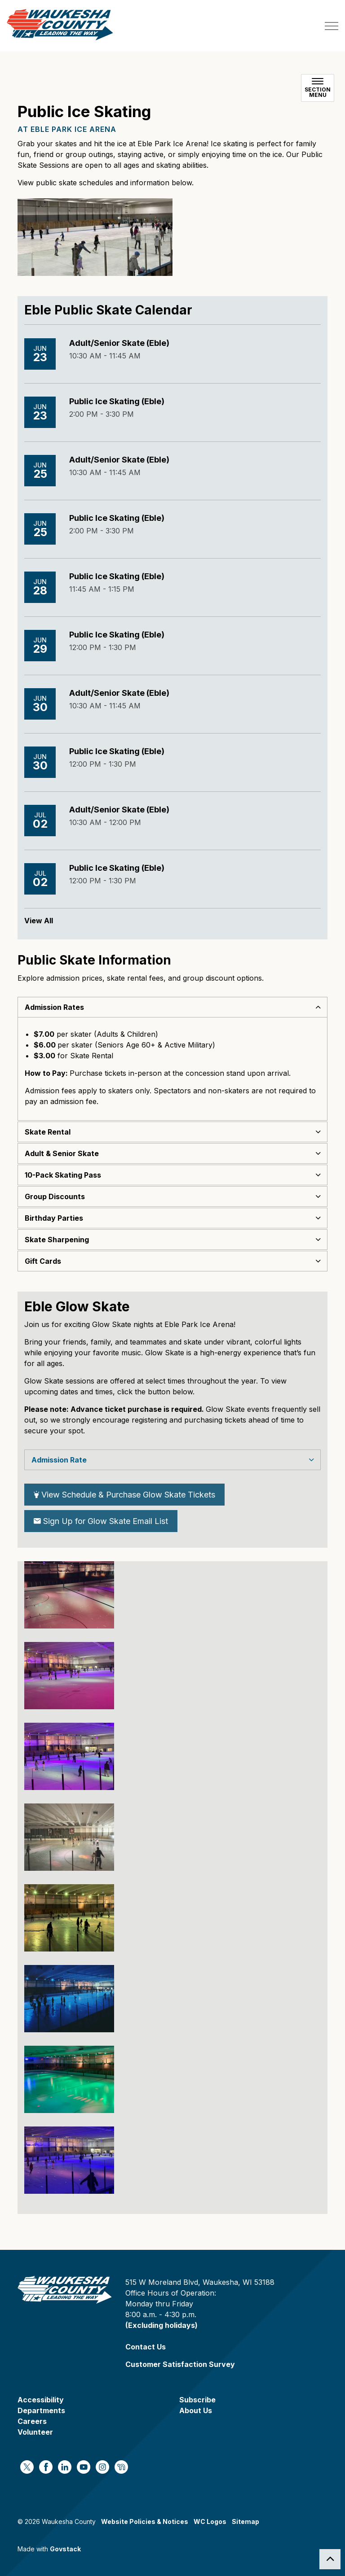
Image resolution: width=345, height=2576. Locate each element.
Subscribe (197, 2399)
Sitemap (245, 2521)
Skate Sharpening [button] (57, 1239)
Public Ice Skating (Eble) (116, 401)
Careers (32, 2421)
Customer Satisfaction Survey (180, 2364)
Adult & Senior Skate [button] (62, 1153)
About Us (195, 2410)
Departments (41, 2410)
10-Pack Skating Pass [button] (63, 1174)
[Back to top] (330, 2559)
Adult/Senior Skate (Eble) (119, 343)
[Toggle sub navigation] (317, 88)
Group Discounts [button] (55, 1196)
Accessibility (41, 2399)
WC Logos (210, 2521)
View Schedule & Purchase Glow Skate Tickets (124, 1494)
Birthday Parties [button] (54, 1218)
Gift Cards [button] (43, 1261)
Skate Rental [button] (48, 1131)
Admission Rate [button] (59, 1459)
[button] (69, 1595)
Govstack (65, 2549)
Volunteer (35, 2432)
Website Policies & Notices (144, 2521)
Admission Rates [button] (54, 1007)
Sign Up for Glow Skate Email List (101, 1521)
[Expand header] (331, 26)
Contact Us (145, 2346)
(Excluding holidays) (161, 2325)
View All (38, 920)
